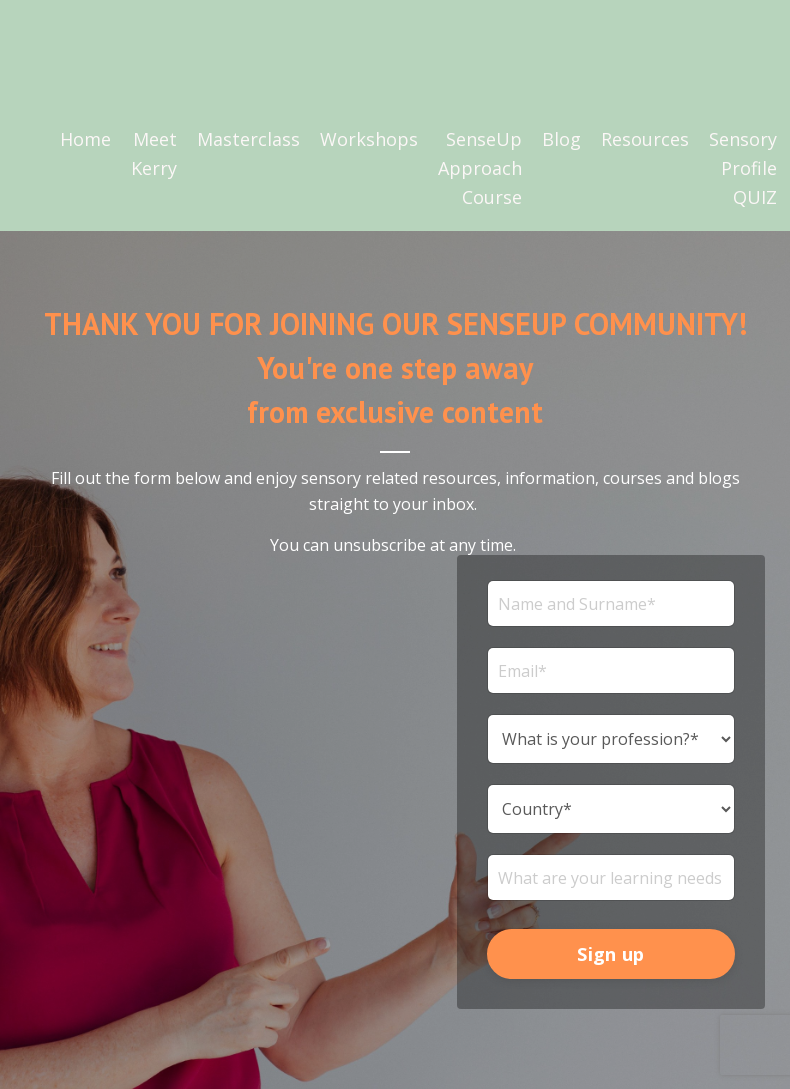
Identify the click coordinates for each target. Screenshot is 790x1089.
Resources (645, 139)
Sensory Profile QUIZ (743, 168)
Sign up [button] (610, 954)
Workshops (369, 139)
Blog (561, 139)
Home (85, 139)
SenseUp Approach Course (480, 168)
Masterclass (248, 139)
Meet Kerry (154, 153)
